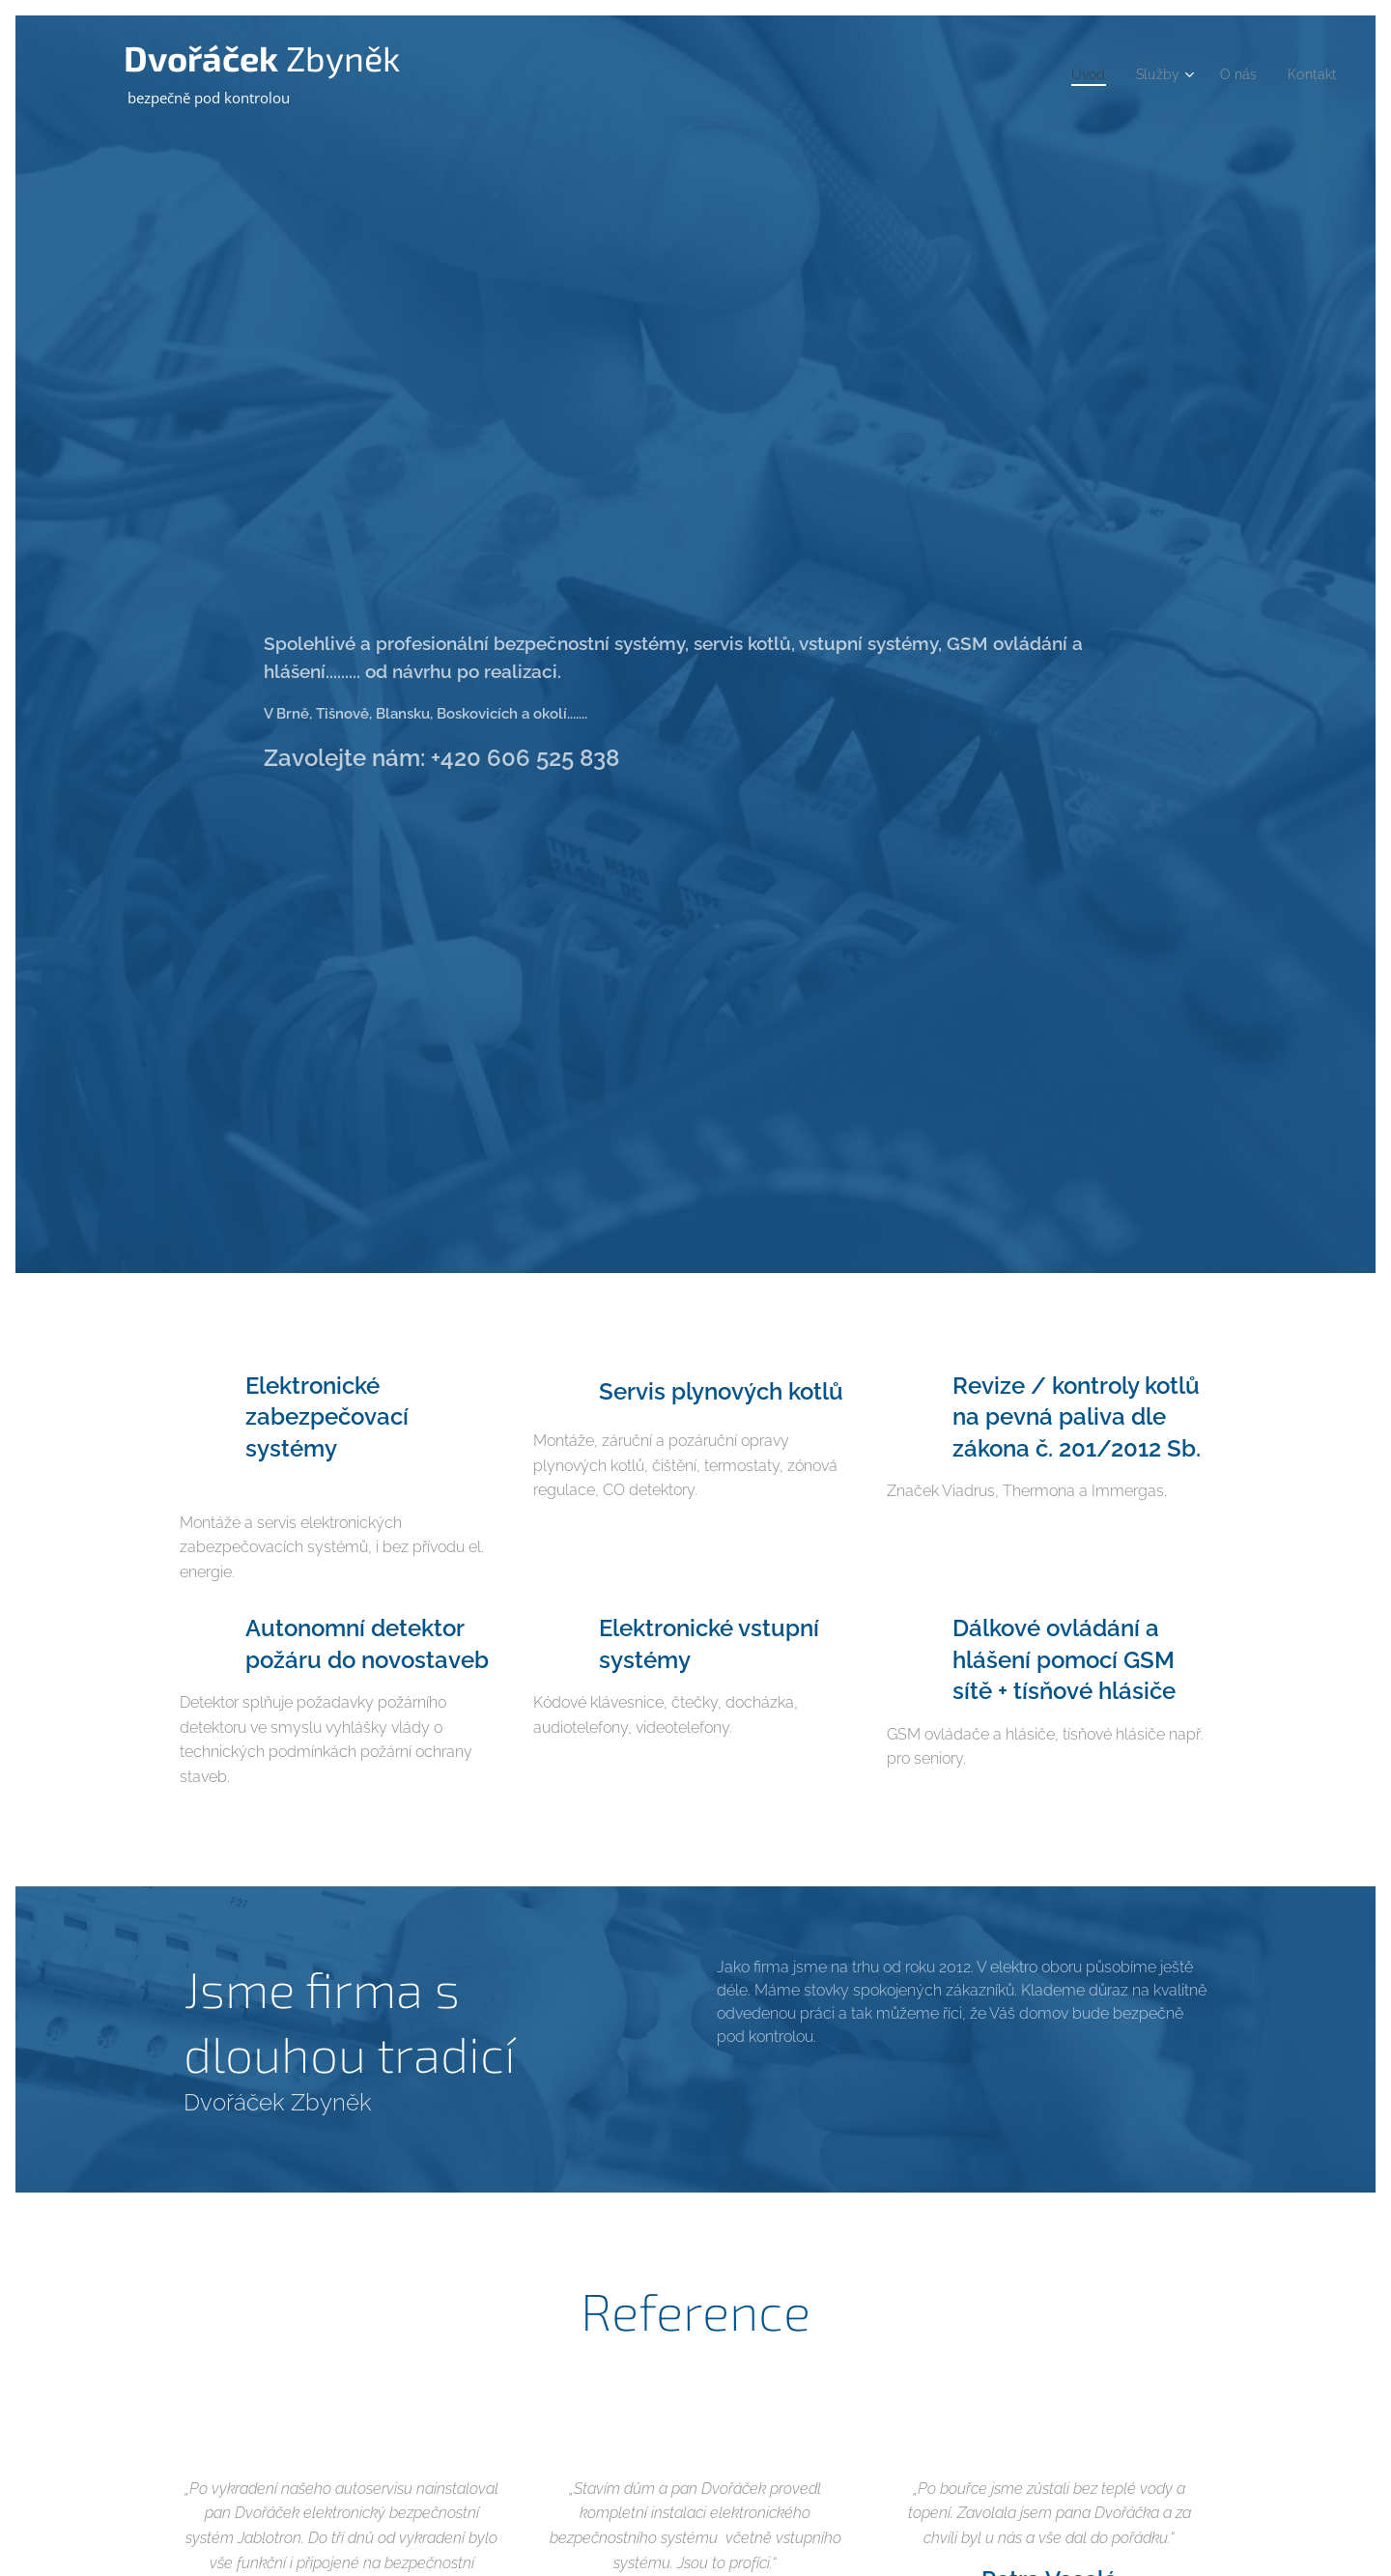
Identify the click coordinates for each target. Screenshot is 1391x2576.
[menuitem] (1077, 74)
